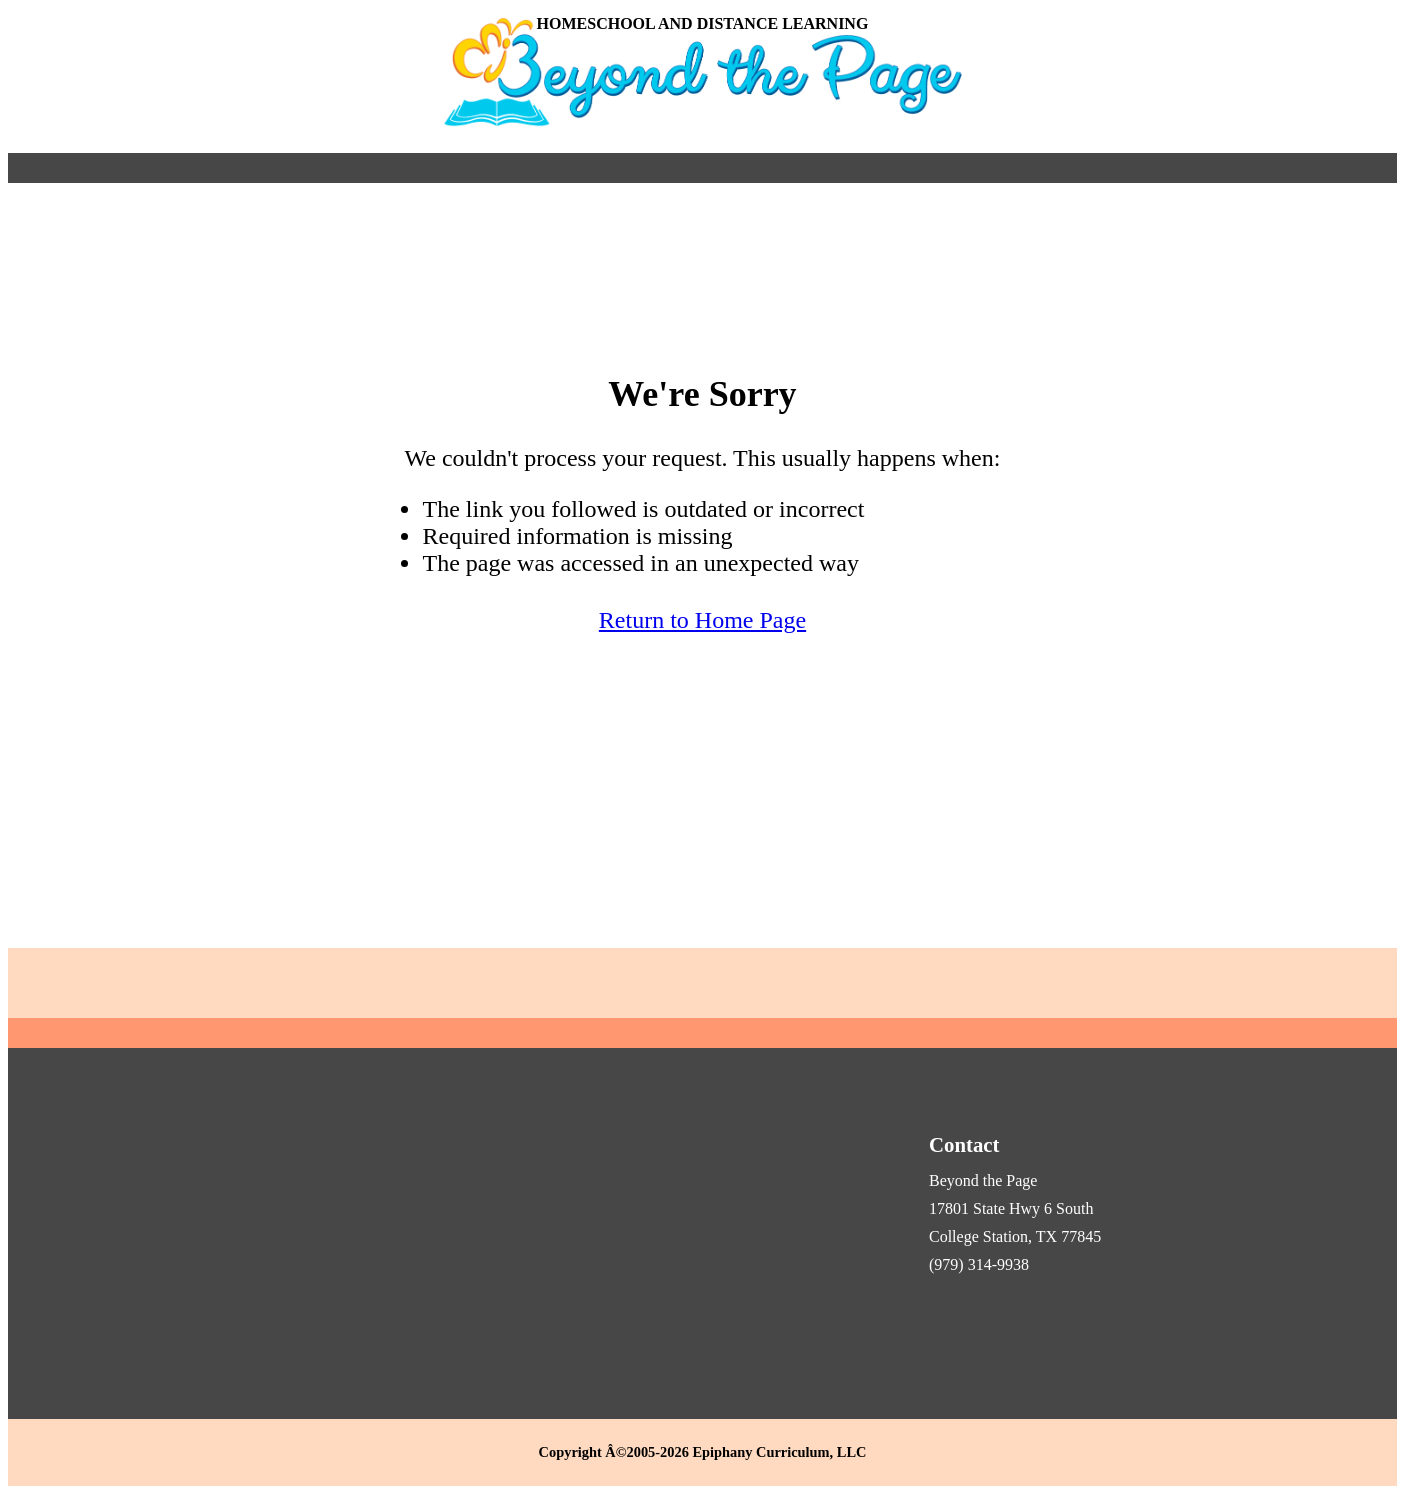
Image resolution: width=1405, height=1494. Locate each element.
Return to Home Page (702, 620)
